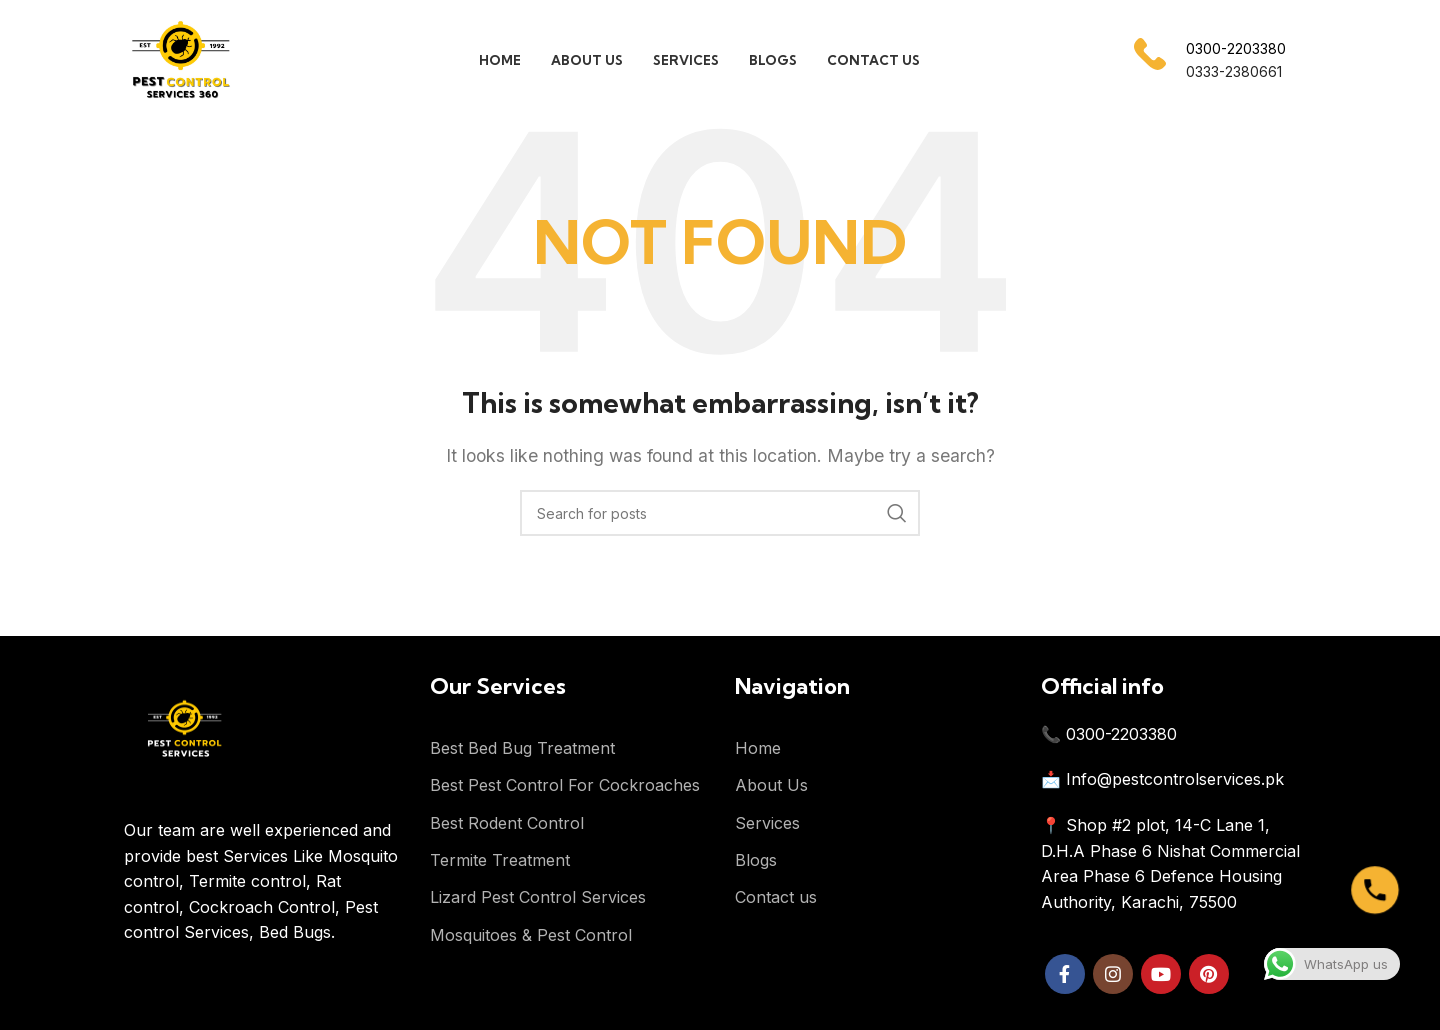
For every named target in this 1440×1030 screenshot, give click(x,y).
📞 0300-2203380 (1109, 734)
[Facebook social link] (1065, 974)
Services (767, 823)
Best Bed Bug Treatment (522, 748)
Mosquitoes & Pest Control (531, 935)
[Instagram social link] (1113, 974)
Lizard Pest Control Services (538, 897)
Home (758, 748)
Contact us (776, 897)
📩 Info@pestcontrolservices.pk (1162, 779)
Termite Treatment (500, 860)
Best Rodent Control (507, 823)
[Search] (720, 513)
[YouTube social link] (1161, 974)
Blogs (756, 860)
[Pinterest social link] (1209, 974)
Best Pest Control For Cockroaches (565, 785)
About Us (771, 785)
